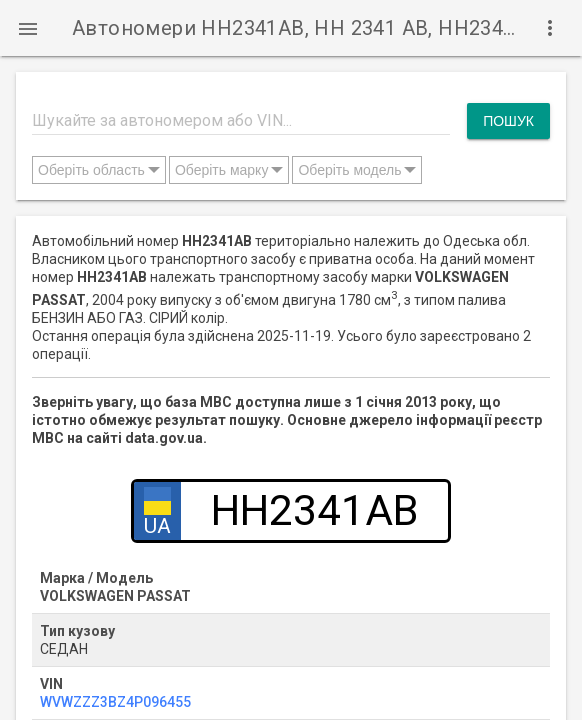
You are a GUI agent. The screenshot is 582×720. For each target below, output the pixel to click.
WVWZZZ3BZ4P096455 (115, 702)
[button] (28, 28)
